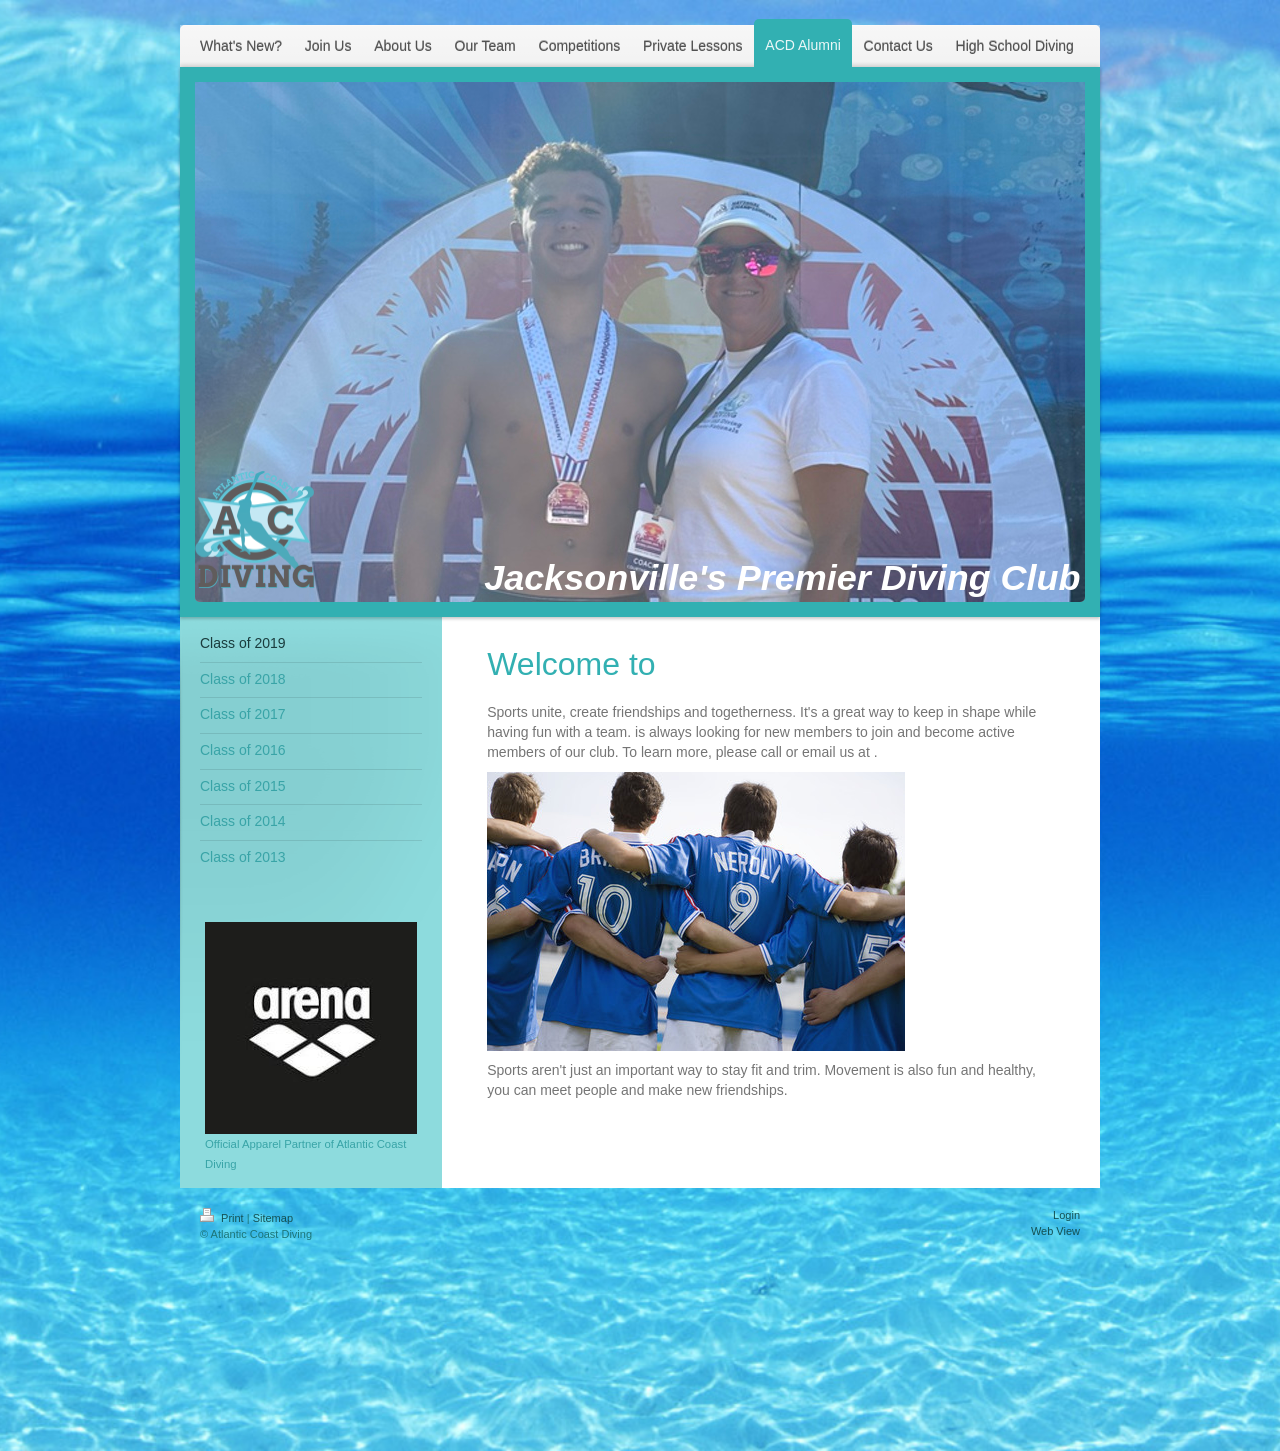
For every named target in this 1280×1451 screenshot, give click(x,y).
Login (1066, 1215)
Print (223, 1218)
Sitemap (273, 1218)
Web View (1055, 1231)
